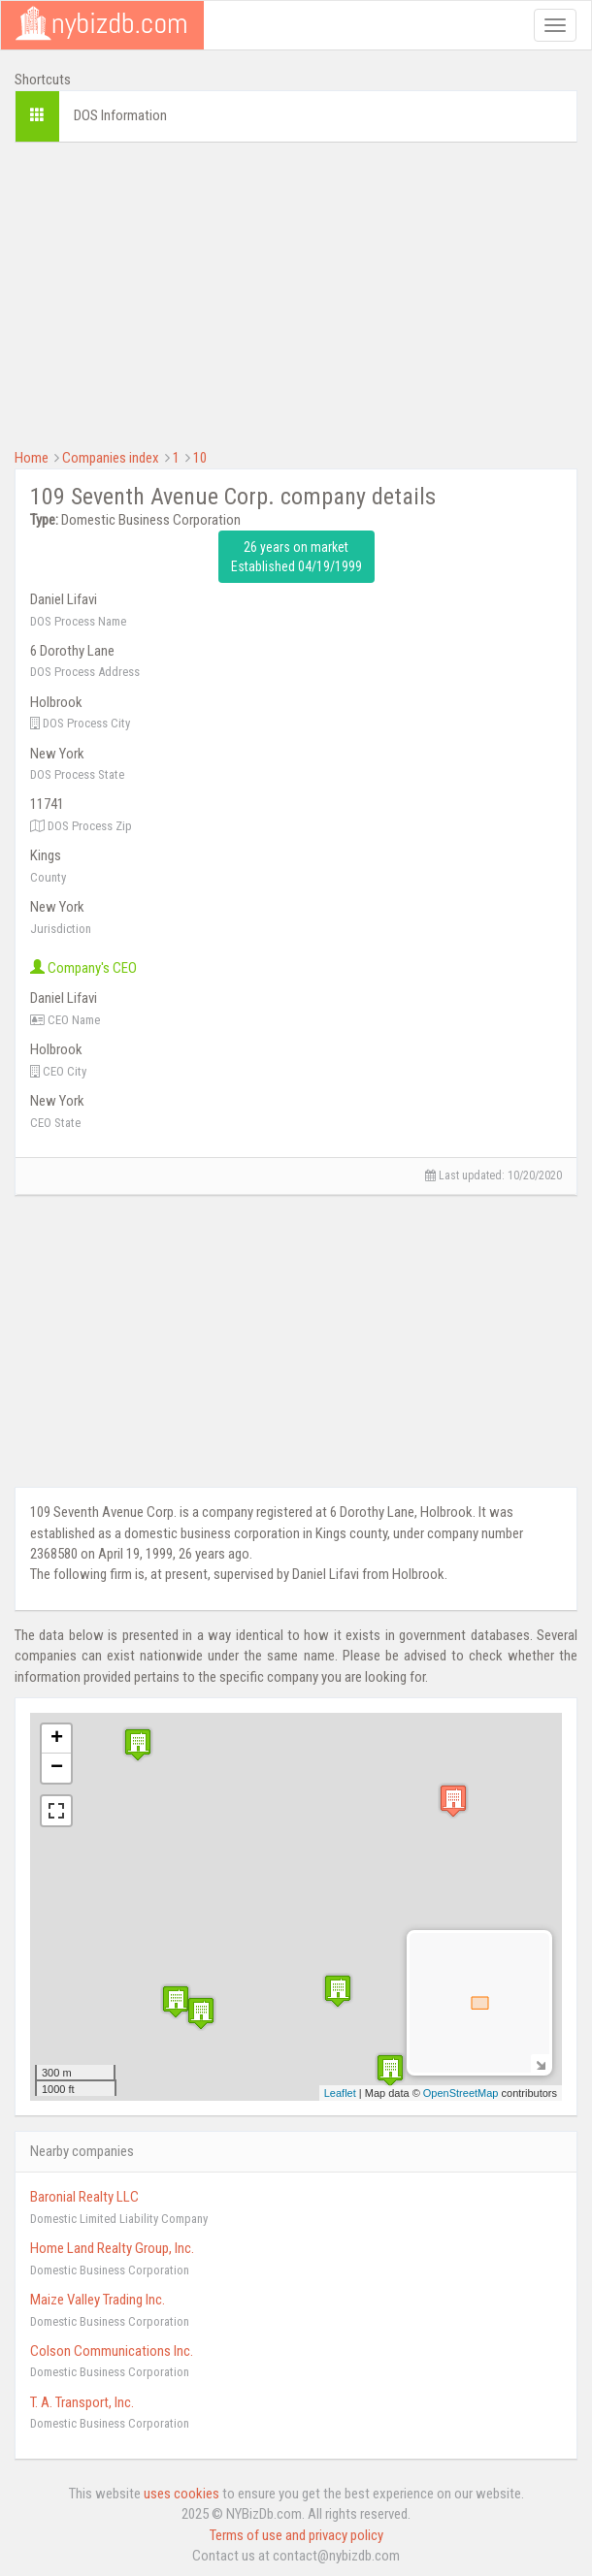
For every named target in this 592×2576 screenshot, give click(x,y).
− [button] (56, 1768)
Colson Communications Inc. (111, 2351)
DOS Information (120, 115)
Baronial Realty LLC (84, 2197)
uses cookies (181, 2493)
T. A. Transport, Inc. (82, 2402)
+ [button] (56, 1739)
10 (200, 458)
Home (32, 458)
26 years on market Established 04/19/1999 (296, 556)
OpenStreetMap (461, 2093)
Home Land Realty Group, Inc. (112, 2248)
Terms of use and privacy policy (296, 2535)
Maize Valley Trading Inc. (97, 2299)
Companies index (110, 458)
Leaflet (340, 2093)
